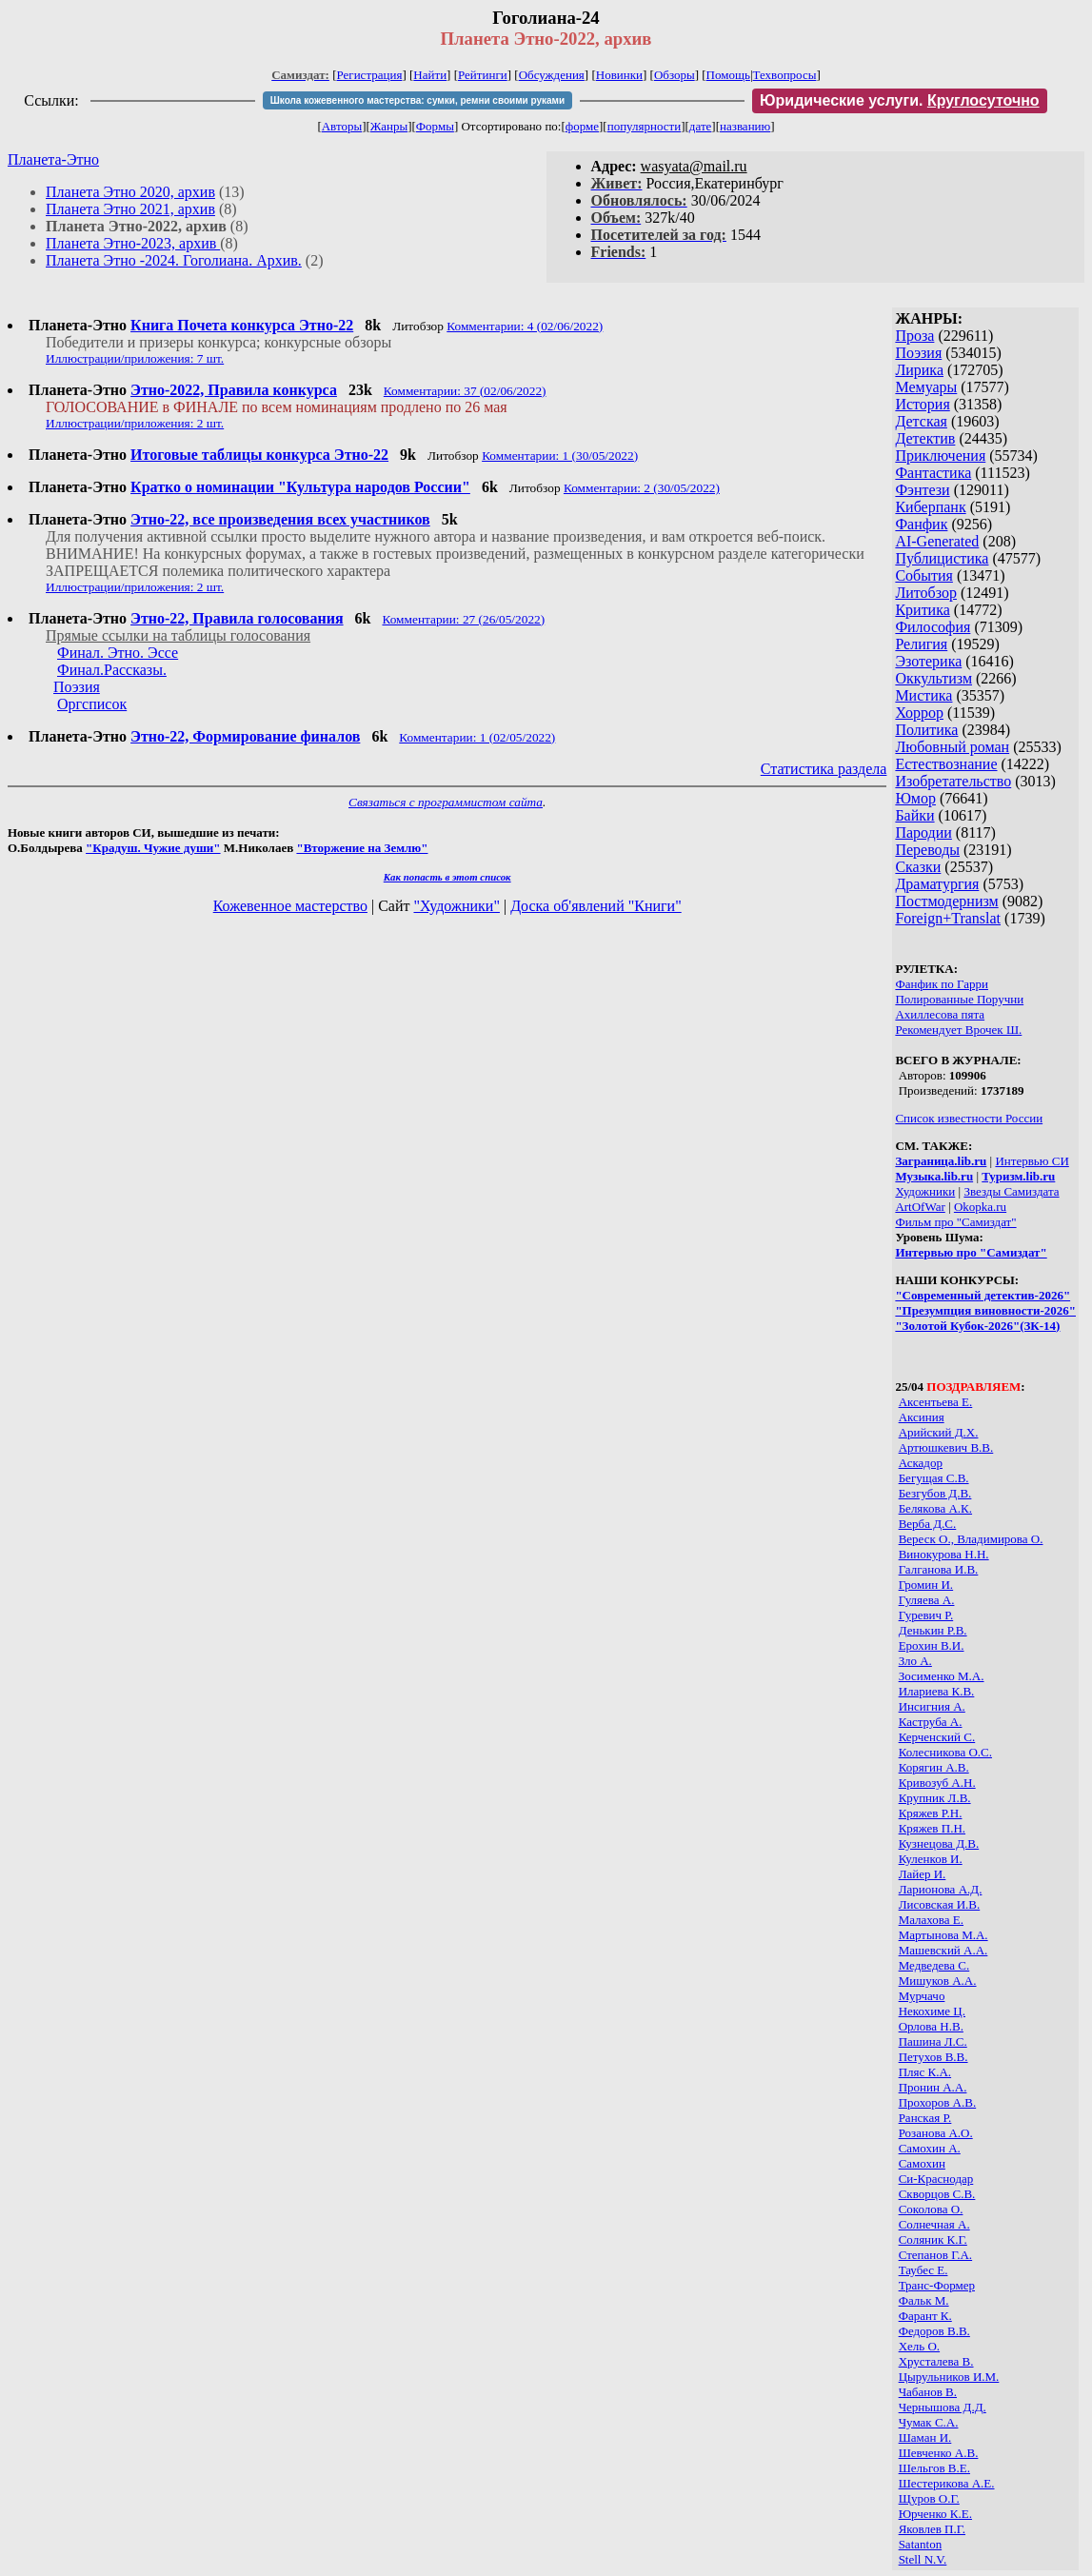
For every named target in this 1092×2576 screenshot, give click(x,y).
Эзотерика (928, 661)
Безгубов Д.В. (935, 1493)
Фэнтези (922, 490)
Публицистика (941, 558)
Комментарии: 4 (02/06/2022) (525, 326)
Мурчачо (922, 1996)
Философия (932, 627)
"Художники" (456, 906)
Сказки (918, 867)
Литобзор (926, 593)
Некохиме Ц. (932, 2011)
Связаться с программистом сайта (445, 802)
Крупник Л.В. (935, 1798)
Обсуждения (552, 75)
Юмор (915, 798)
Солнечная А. (934, 2224)
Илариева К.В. (937, 1691)
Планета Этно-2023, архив (133, 243)
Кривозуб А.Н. (937, 1782)
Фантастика (933, 473)
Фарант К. (925, 2315)
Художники (925, 1191)
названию (745, 126)
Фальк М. (924, 2300)
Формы (435, 126)
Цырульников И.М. (949, 2376)
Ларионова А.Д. (941, 1889)
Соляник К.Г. (933, 2239)
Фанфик (921, 524)
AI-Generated (937, 541)
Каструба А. (931, 1721)
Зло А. (915, 1661)
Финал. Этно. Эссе (117, 652)
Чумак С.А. (929, 2422)
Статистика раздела (824, 769)
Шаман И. (925, 2437)
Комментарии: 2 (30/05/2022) (642, 488)
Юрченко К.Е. (935, 2514)
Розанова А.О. (936, 2133)
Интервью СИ (1031, 1161)
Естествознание (946, 764)
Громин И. (926, 1584)
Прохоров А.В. (938, 2102)
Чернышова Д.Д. (942, 2407)
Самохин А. (930, 2148)
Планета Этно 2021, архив (130, 209)
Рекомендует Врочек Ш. (958, 1029)
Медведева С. (934, 1965)
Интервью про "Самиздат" (970, 1252)
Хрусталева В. (936, 2361)
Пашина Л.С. (933, 2041)
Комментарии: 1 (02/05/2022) (477, 737)
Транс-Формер (937, 2285)
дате (700, 126)
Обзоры (674, 75)
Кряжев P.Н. (931, 1813)
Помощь (728, 75)
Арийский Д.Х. (939, 1432)
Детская (921, 421)
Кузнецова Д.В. (939, 1843)
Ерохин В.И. (931, 1645)
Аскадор (921, 1463)
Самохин (922, 2163)
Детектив (925, 438)
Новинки (619, 75)
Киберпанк (930, 507)
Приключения (940, 455)
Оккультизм (933, 678)
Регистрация (370, 75)
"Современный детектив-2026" (982, 1295)
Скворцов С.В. (937, 2194)
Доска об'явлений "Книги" (596, 906)
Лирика (919, 370)
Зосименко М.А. (941, 1676)
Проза (914, 335)
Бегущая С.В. (934, 1478)
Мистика (923, 695)
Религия (921, 644)
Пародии (923, 832)
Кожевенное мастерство (290, 906)
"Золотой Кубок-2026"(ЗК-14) (977, 1325)
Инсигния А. (932, 1706)
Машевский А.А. (943, 1950)
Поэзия (918, 353)
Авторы (342, 126)
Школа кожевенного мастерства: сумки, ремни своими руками (417, 100)
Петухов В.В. (933, 2057)
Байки (914, 815)
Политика (926, 730)
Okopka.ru (980, 1206)
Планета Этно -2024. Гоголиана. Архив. (174, 260)
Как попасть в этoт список (447, 876)
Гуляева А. (927, 1600)
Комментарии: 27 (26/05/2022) (463, 619)
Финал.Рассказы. (112, 670)
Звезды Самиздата (1011, 1191)
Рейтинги (482, 75)
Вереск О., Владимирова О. (971, 1539)
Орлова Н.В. (931, 2026)
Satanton (921, 2544)
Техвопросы (785, 75)
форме (582, 126)
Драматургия (937, 884)
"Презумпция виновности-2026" (985, 1310)
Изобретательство (953, 781)
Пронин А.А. (933, 2087)
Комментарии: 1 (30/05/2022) (560, 455)
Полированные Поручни (959, 999)
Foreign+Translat (948, 918)
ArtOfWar (919, 1206)
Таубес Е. (923, 2270)
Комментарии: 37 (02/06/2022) (465, 391)
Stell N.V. (923, 2559)
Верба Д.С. (928, 1523)
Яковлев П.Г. (932, 2529)
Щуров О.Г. (929, 2498)
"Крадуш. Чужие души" (153, 848)
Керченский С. (937, 1737)
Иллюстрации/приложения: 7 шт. (135, 358)
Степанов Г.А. (935, 2255)
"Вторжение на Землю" (361, 848)
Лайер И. (922, 1874)
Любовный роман (952, 747)
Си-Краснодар (936, 2178)
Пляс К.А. (925, 2072)
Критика (922, 610)
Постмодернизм (946, 901)
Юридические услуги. (900, 100)
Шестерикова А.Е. (947, 2483)
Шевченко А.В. (939, 2453)
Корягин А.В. (934, 1767)
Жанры (388, 126)
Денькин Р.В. (933, 1630)
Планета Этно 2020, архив (130, 192)
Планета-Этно (53, 159)
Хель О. (919, 2346)
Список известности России (968, 1118)
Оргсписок (92, 704)
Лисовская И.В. (940, 1904)
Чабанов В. (928, 2392)
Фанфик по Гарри (941, 984)
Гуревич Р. (926, 1615)
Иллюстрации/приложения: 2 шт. (135, 423)
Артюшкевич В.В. (946, 1447)
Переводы (927, 850)
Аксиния (921, 1417)
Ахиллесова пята (939, 1014)
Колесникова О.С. (945, 1752)
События (923, 575)
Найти (430, 75)
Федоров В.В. (934, 2331)
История (922, 404)
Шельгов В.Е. (934, 2468)
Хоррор (919, 712)
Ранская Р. (925, 2117)
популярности (644, 126)
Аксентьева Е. (936, 1402)
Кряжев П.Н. (932, 1828)
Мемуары (926, 387)
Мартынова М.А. (943, 1935)
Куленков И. (931, 1859)
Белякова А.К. (935, 1508)
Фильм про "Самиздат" (955, 1222)
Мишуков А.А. (938, 1980)
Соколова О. (931, 2209)
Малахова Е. (931, 1919)
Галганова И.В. (939, 1569)
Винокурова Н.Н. (944, 1554)
